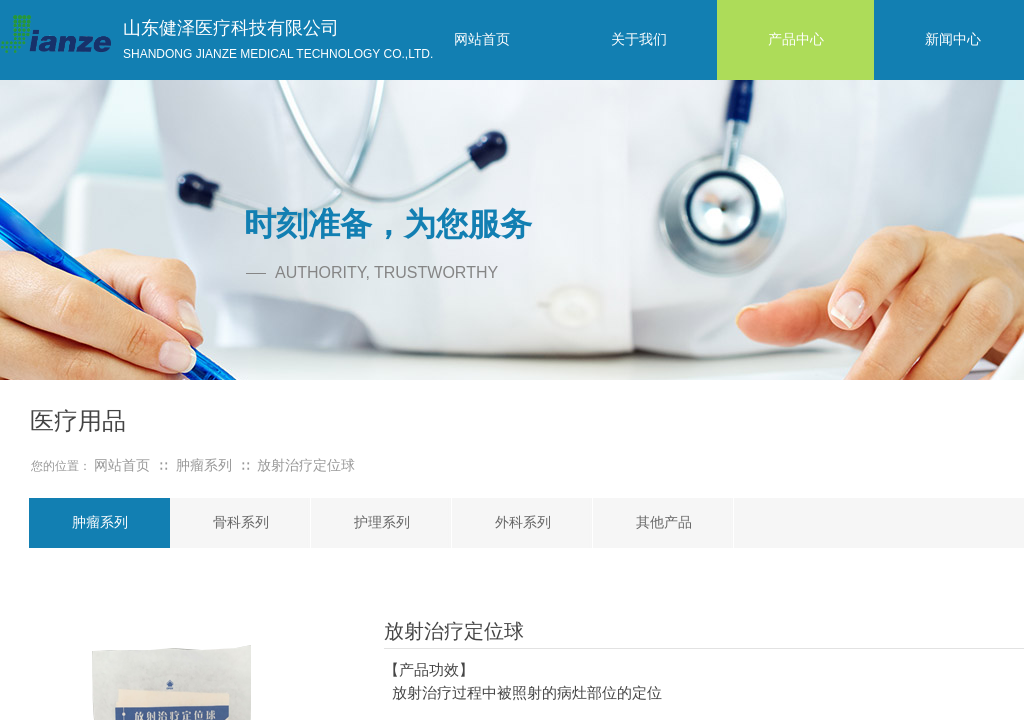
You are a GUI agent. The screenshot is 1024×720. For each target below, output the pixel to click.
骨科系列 (241, 522)
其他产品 (664, 522)
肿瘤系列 (100, 522)
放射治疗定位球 (306, 465)
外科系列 (523, 522)
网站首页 (122, 465)
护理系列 (382, 522)
